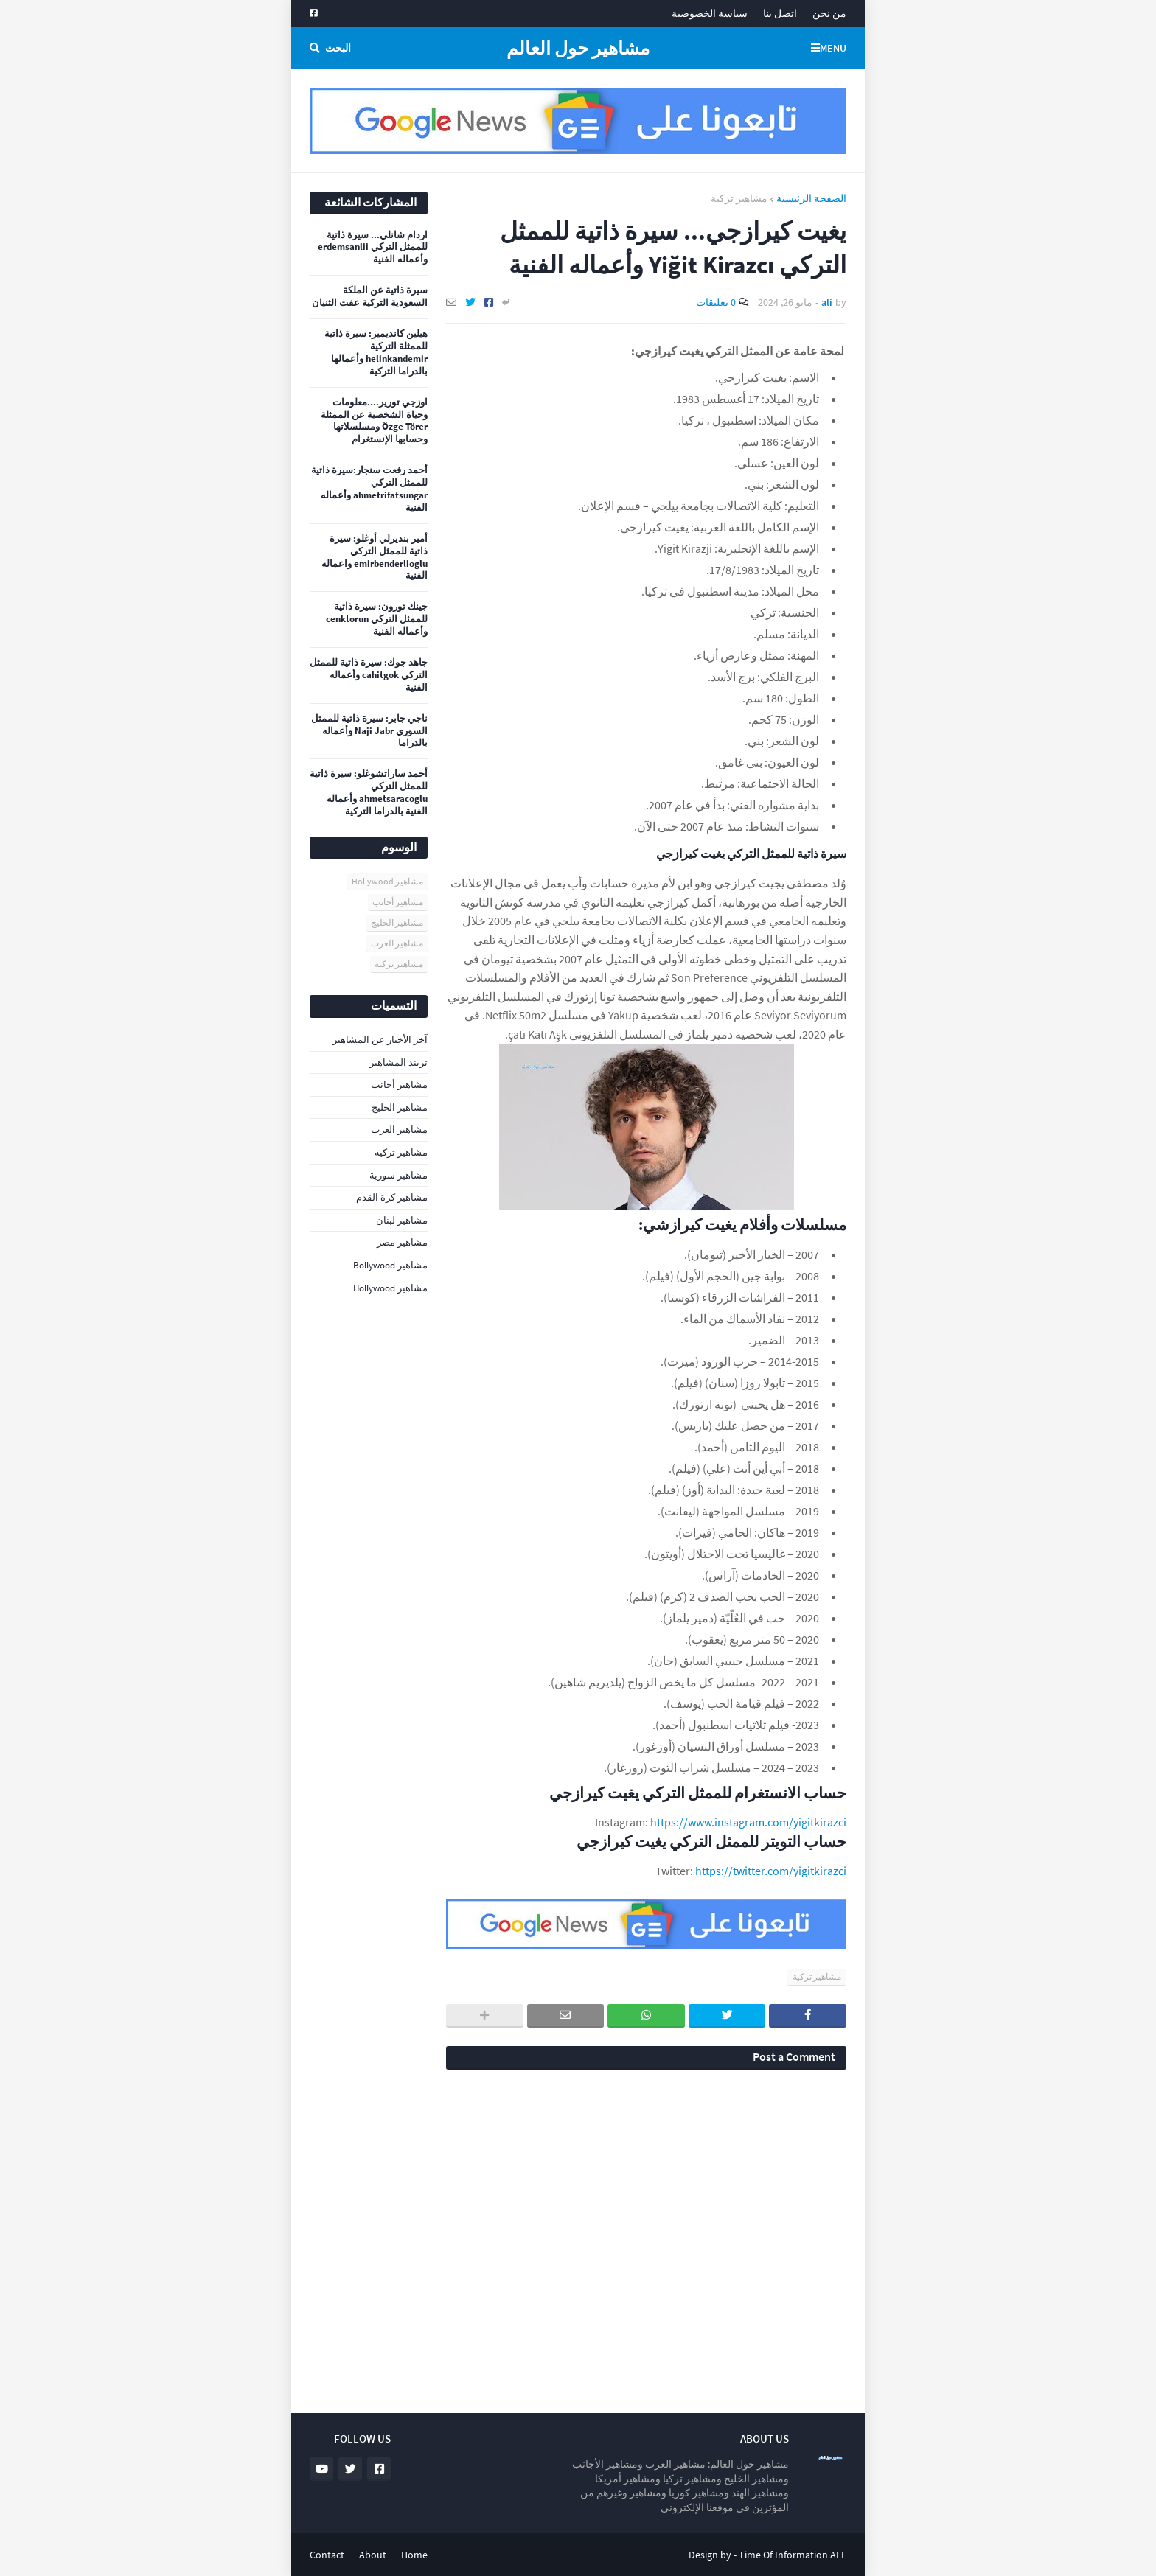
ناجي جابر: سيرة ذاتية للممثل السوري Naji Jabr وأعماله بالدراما (369, 731)
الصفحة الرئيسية (811, 198)
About (372, 2554)
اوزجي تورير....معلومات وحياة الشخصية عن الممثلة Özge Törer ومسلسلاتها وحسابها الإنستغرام (374, 421)
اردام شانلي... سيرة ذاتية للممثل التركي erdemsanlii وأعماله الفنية (373, 247)
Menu (833, 48)
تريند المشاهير (398, 1062)
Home (414, 2554)
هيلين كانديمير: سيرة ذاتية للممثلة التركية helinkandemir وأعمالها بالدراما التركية (376, 352)
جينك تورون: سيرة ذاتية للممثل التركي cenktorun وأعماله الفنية (377, 619)
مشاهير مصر (402, 1242)
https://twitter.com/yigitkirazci (770, 1870)
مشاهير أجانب (397, 901)
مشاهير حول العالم (578, 48)
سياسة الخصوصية (710, 13)
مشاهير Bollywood (390, 1265)
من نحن (829, 13)
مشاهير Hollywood (387, 881)
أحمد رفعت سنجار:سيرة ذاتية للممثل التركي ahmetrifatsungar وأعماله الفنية (369, 489)
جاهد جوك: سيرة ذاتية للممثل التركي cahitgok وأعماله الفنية (369, 675)
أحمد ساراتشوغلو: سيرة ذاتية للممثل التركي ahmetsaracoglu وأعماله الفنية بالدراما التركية (369, 792)
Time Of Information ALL (792, 2554)
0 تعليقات (716, 302)
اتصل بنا (780, 13)
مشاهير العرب (397, 943)
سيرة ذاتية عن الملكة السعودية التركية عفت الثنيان (370, 297)
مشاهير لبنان (402, 1220)
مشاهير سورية (398, 1175)
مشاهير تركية (739, 198)
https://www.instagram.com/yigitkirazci (748, 1822)
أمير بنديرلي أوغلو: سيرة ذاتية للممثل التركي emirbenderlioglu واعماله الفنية (374, 557)
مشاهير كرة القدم (392, 1197)
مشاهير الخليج (397, 922)
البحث (338, 48)
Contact (327, 2554)
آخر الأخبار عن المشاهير (380, 1039)
